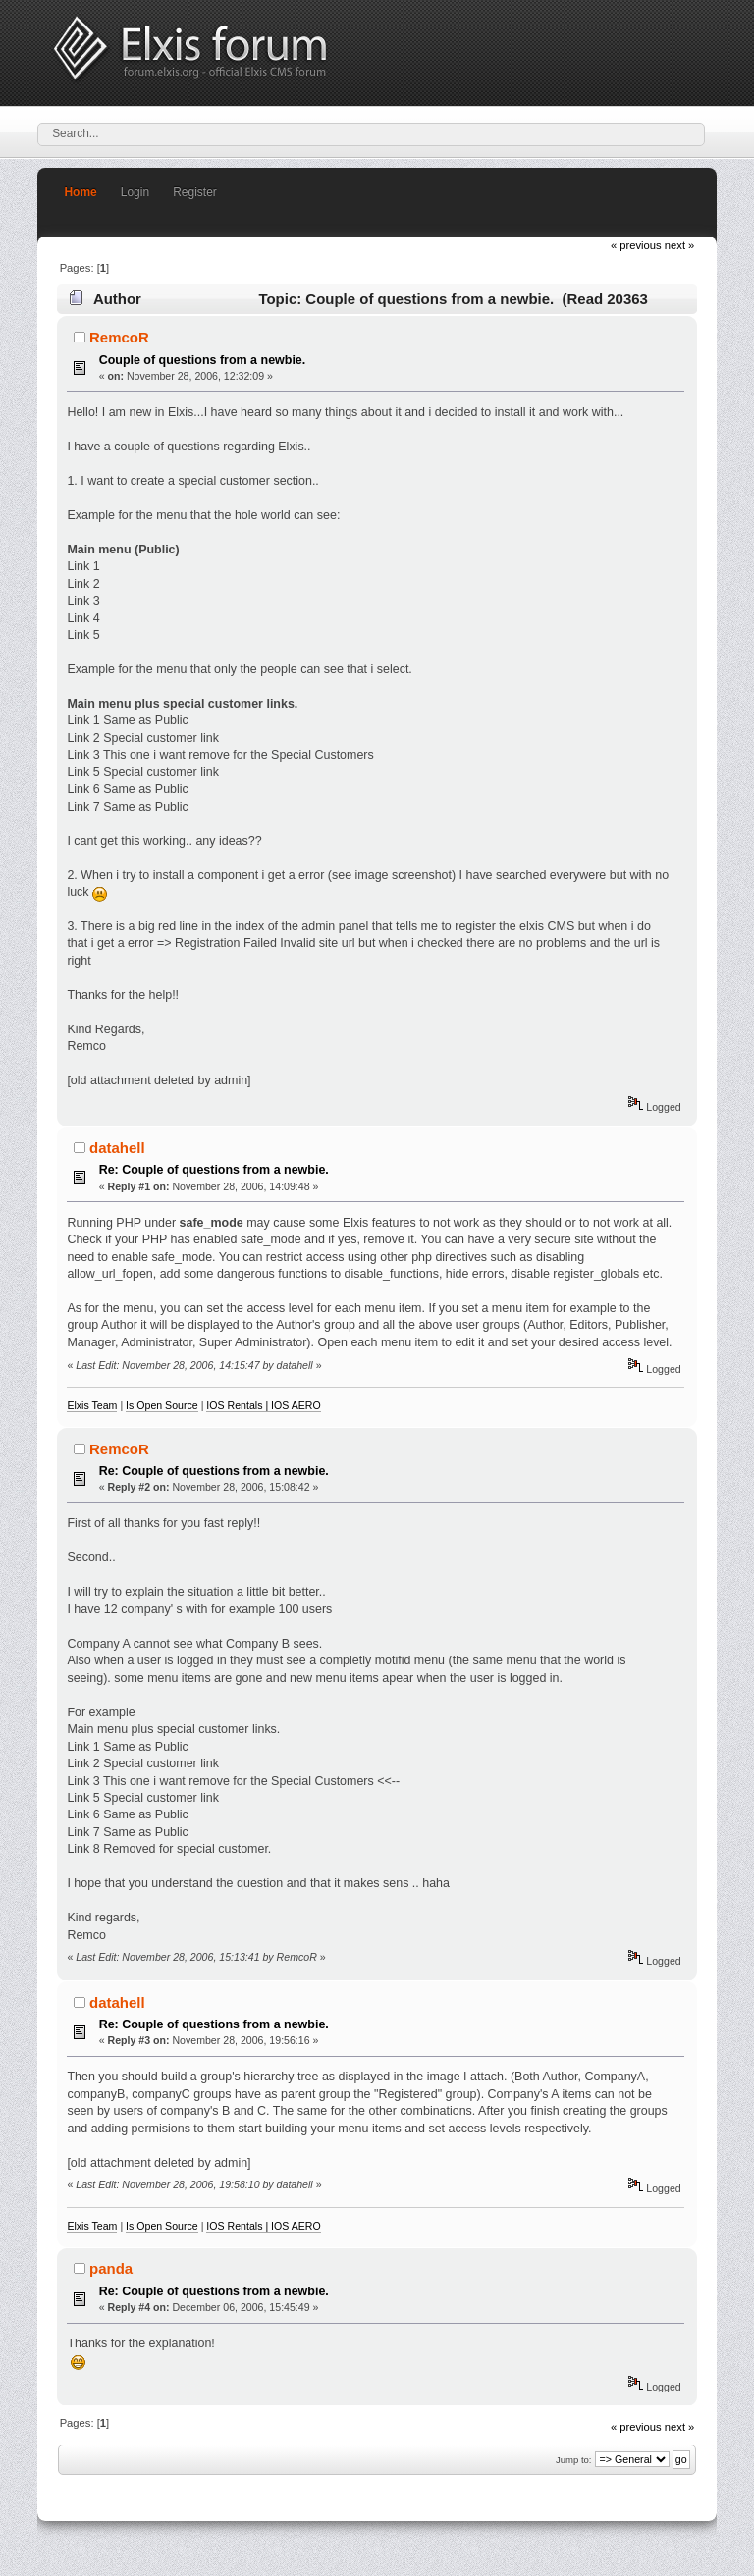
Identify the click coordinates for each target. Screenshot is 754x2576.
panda (111, 2268)
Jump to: (574, 2459)
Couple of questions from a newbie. (202, 360)
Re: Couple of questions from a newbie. (214, 1170)
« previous (636, 245)
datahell (117, 1147)
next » (680, 245)
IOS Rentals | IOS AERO (263, 1405)
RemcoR (119, 337)
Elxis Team (92, 1405)
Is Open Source (162, 1405)
